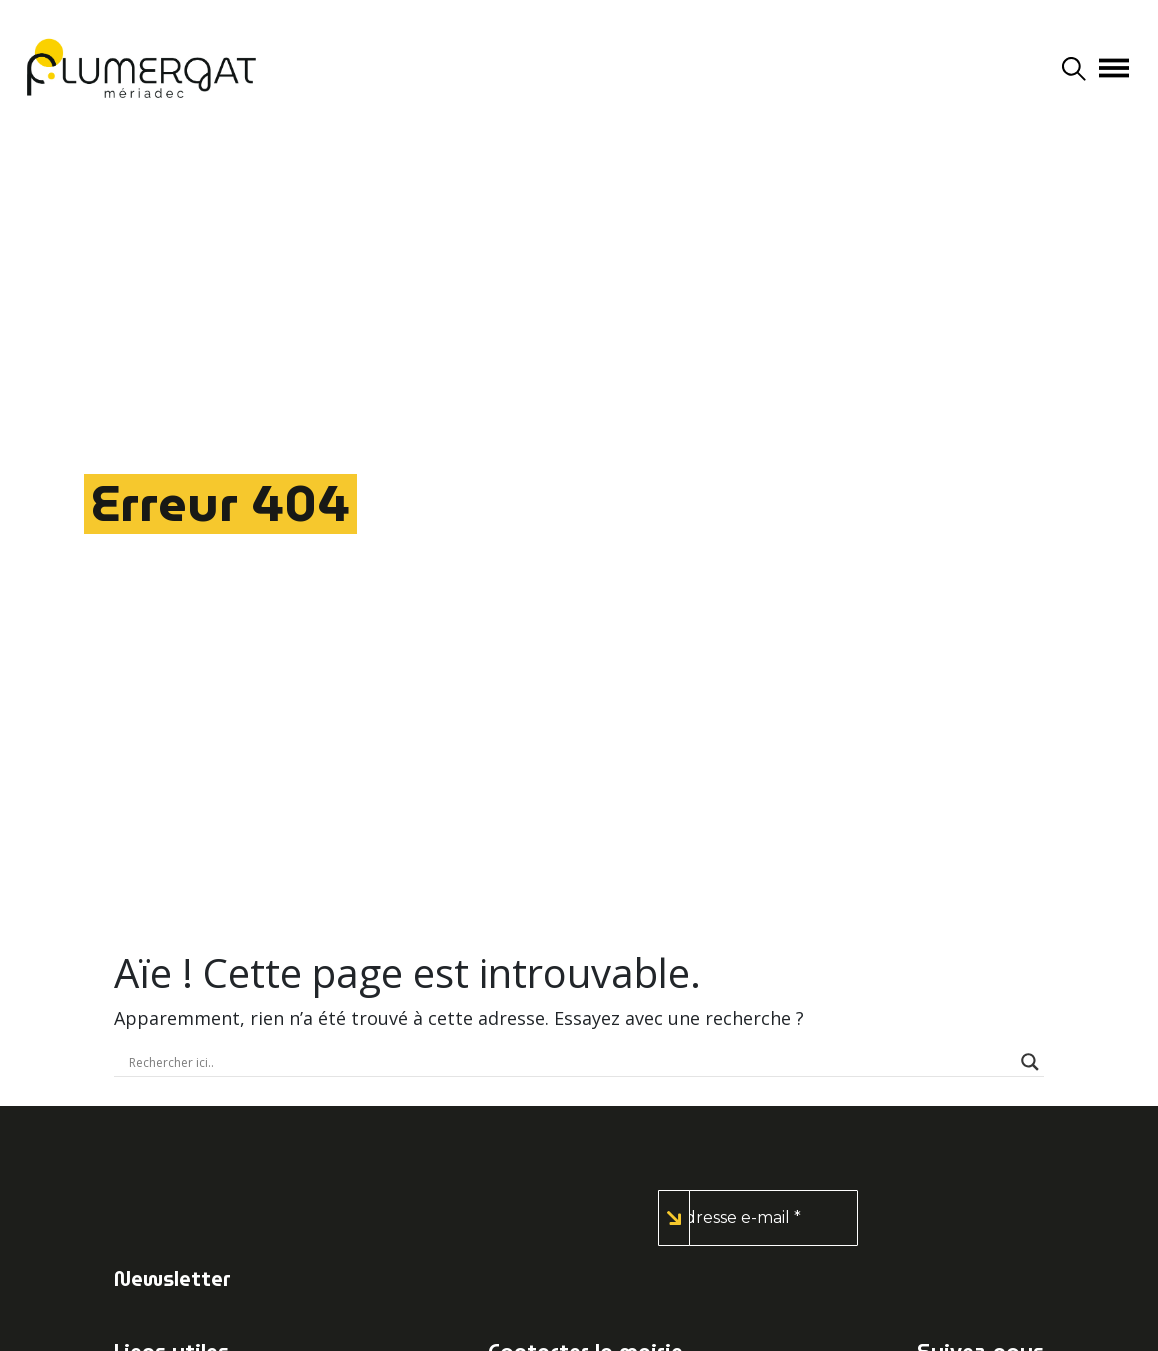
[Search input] (570, 1062)
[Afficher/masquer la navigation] (1114, 68)
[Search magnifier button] (1030, 1062)
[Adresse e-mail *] (758, 1218)
